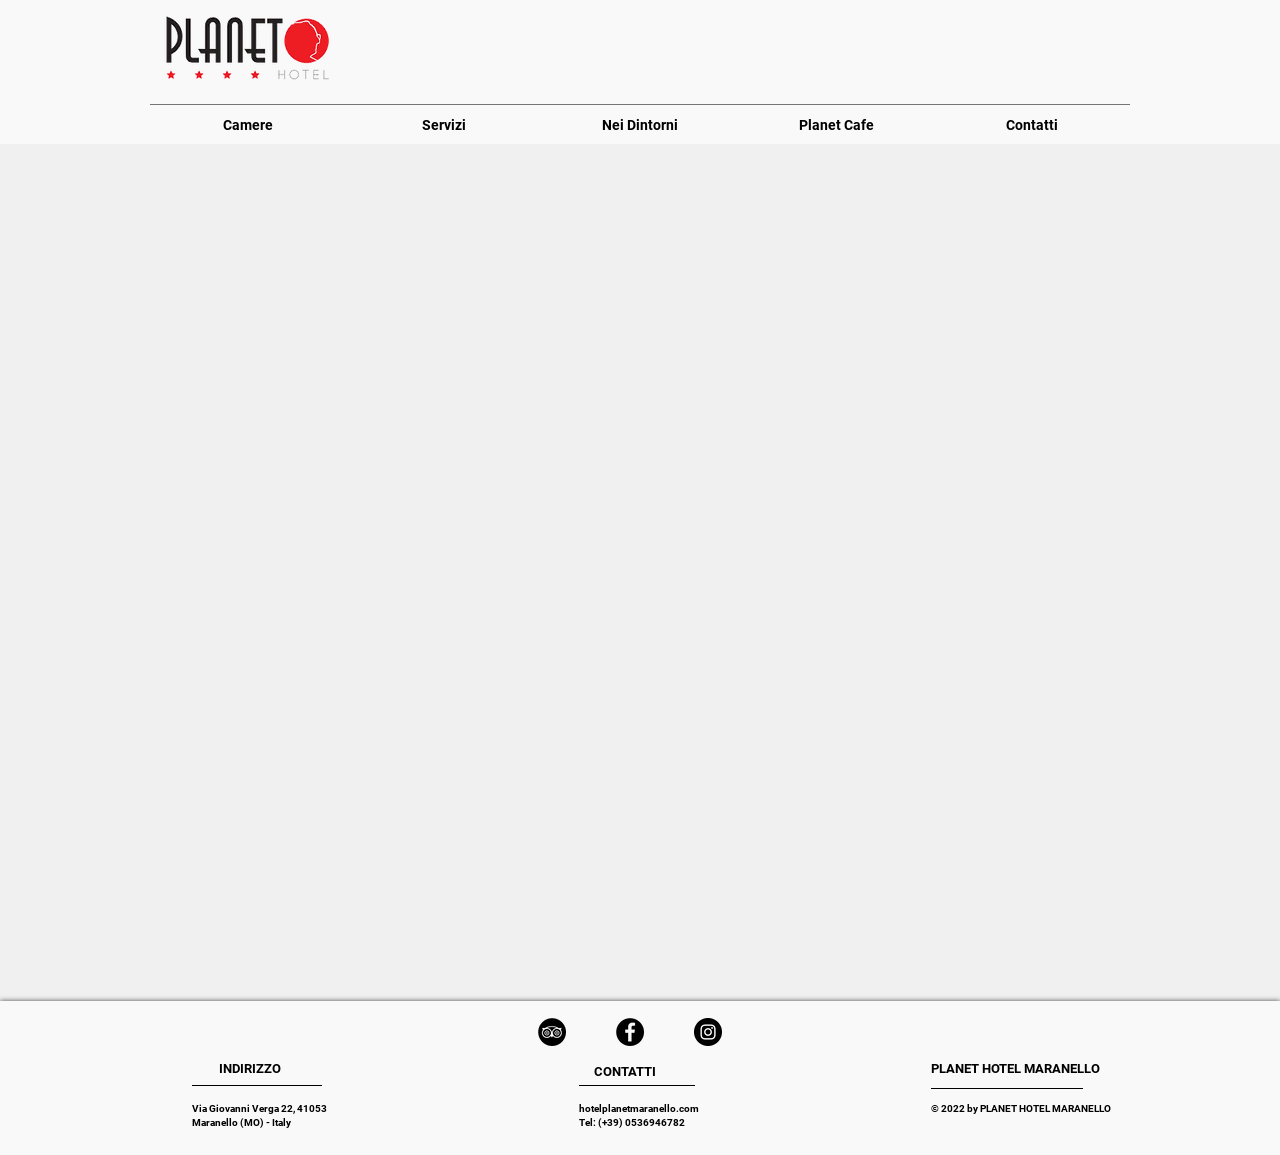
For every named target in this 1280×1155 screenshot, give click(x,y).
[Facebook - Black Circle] (630, 1032)
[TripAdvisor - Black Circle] (552, 1032)
